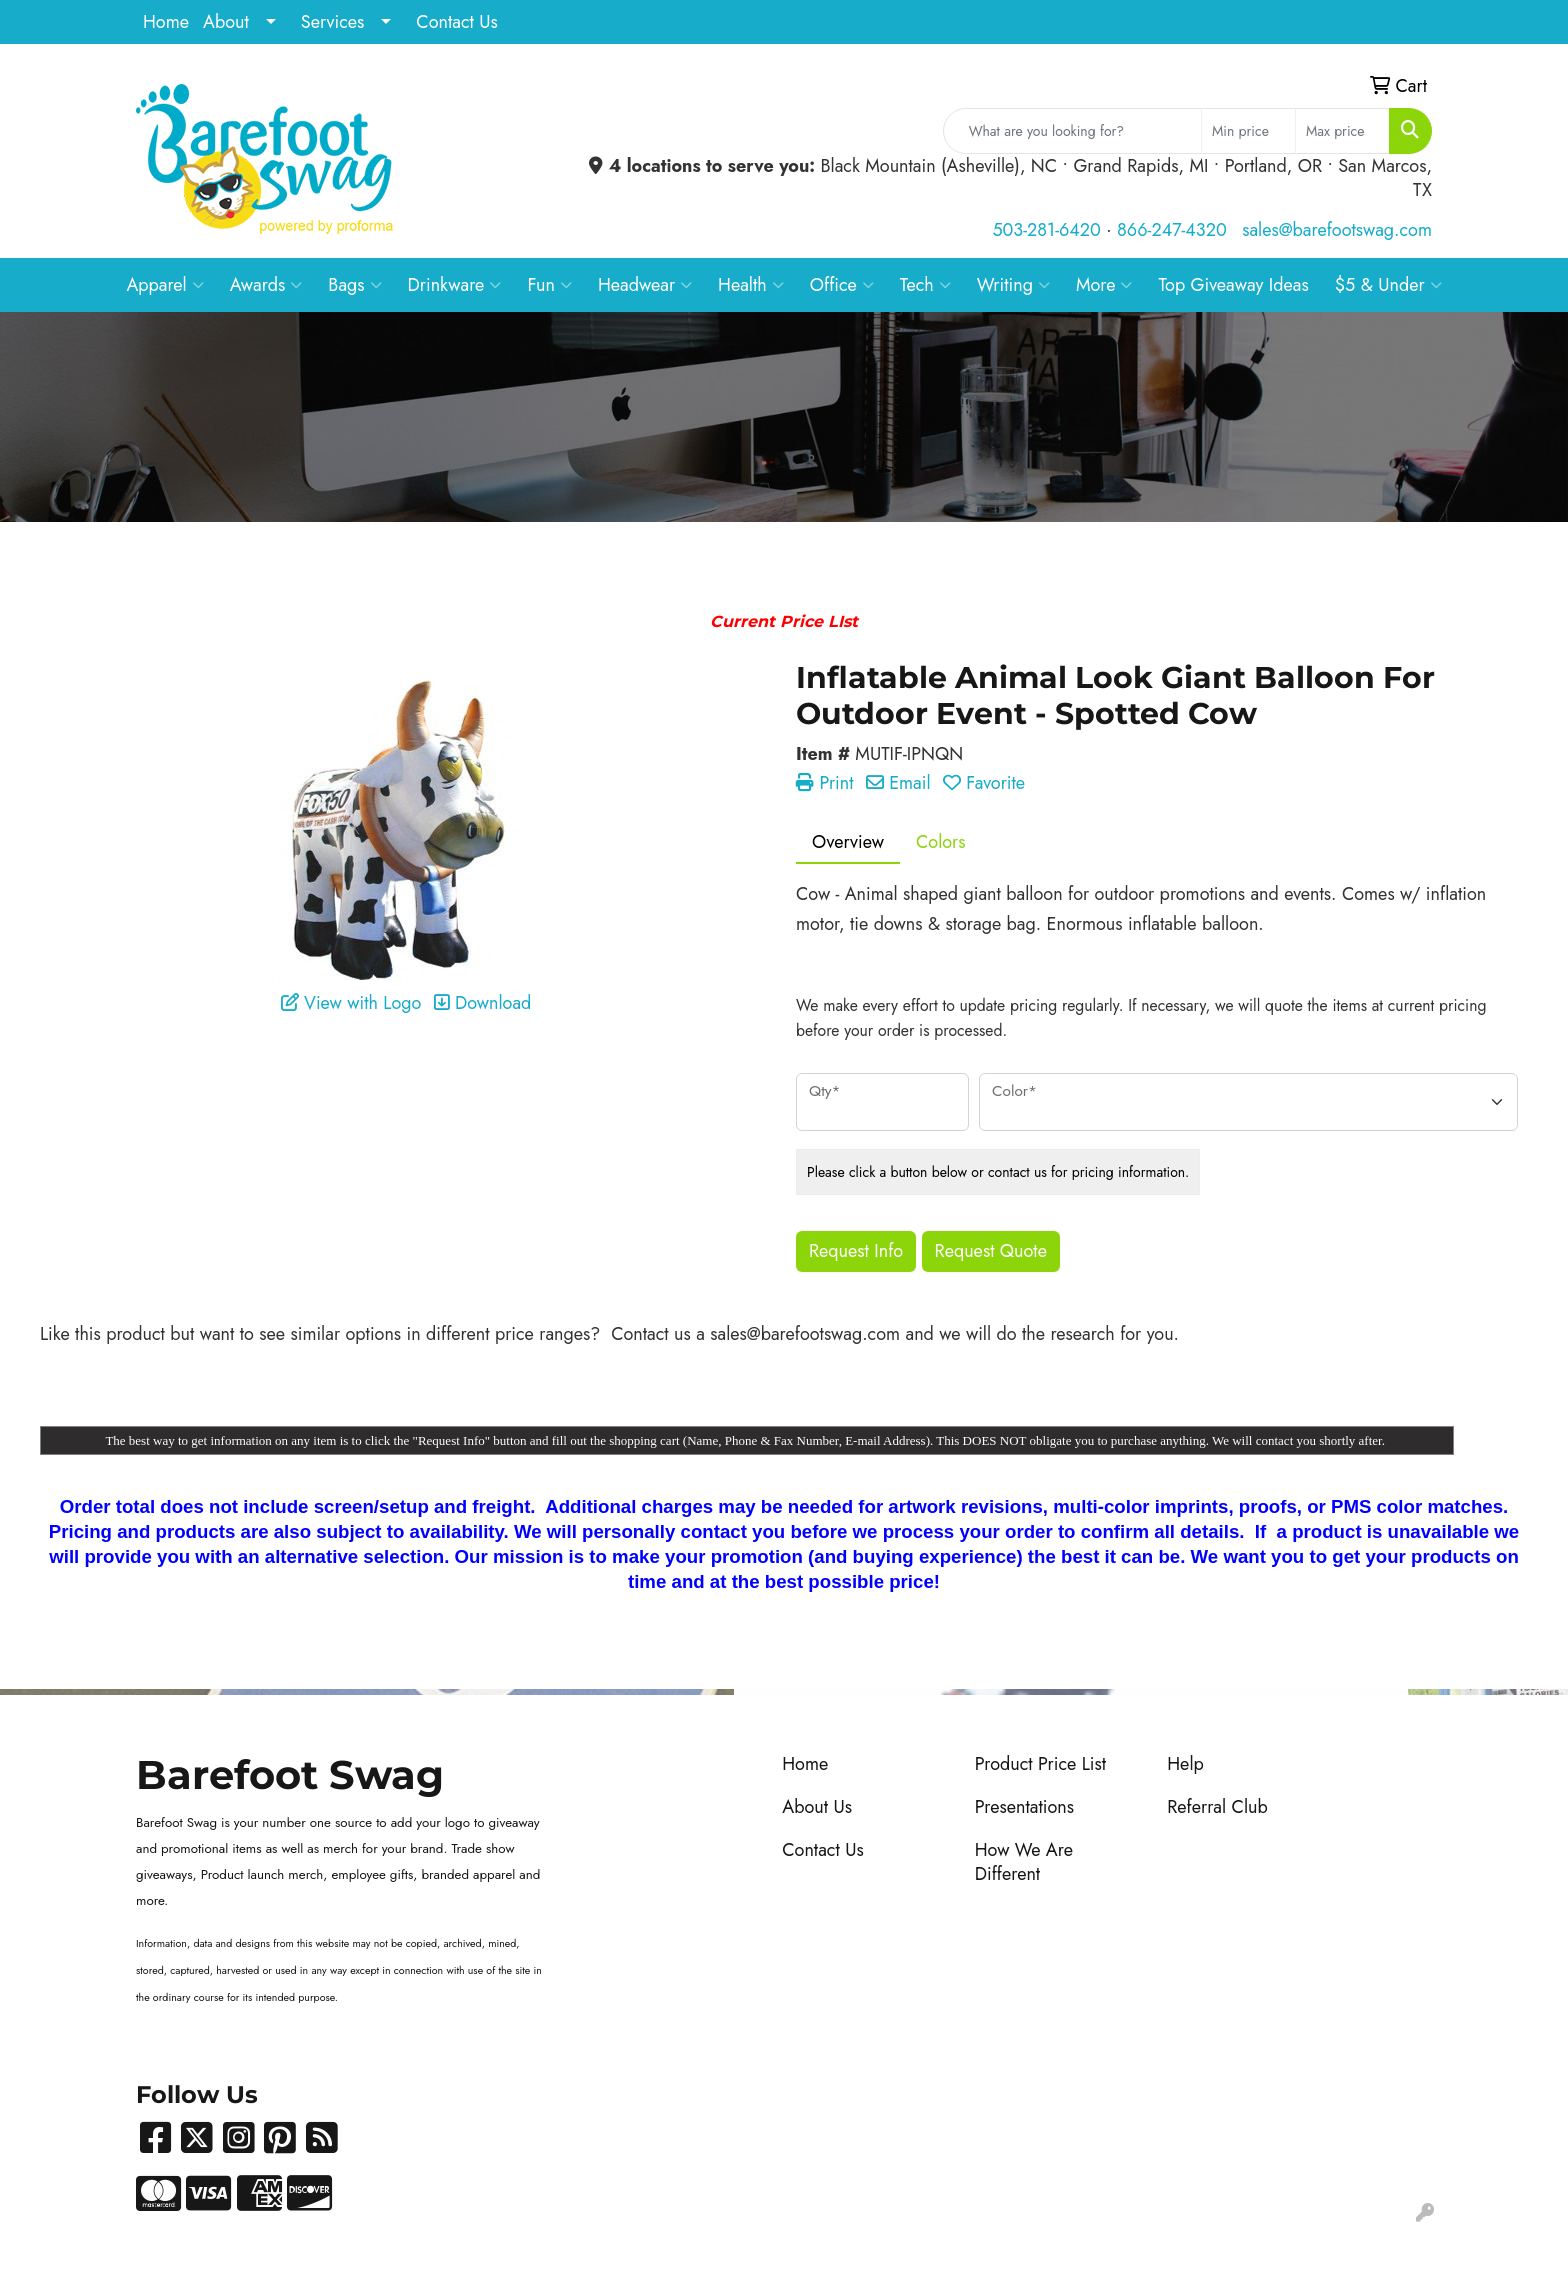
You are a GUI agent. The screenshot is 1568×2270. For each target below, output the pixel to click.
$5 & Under (1388, 285)
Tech (925, 285)
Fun (549, 285)
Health (751, 285)
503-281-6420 (1046, 230)
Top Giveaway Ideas (1233, 285)
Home (166, 22)
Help (1185, 1764)
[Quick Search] (1072, 131)
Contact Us (456, 22)
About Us (817, 1807)
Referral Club (1217, 1807)
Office (842, 285)
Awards (266, 285)
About (226, 22)
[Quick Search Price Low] (1248, 131)
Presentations (1024, 1807)
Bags (354, 285)
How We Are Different (1024, 1862)
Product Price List (1040, 1764)
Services (333, 22)
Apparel (164, 285)
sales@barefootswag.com (1337, 230)
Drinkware (455, 285)
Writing (1013, 285)
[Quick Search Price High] (1342, 131)
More (1104, 285)
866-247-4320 (1172, 230)
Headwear (645, 285)
